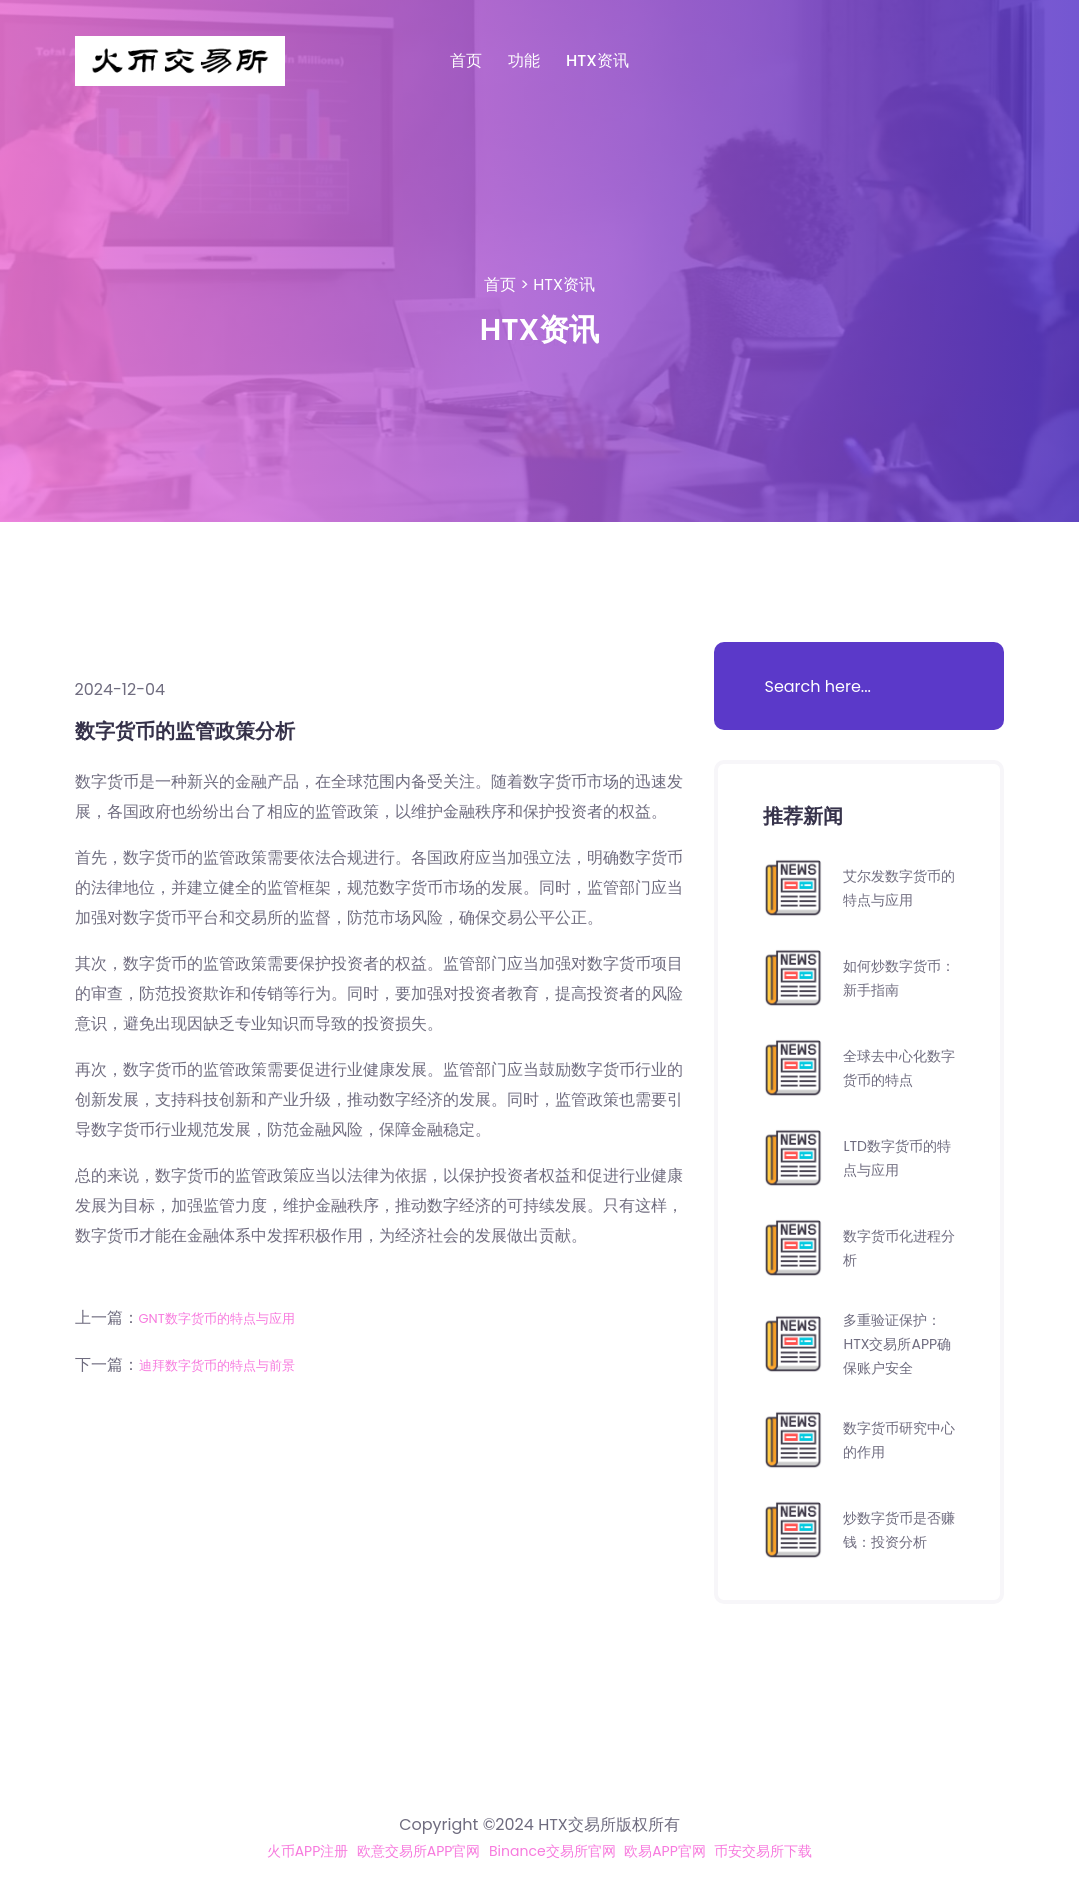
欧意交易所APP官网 (402, 1850)
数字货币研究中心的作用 (899, 1439)
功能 (524, 60)
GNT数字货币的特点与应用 (235, 1317)
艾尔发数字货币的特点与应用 (899, 887)
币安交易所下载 (793, 1850)
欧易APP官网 (681, 1850)
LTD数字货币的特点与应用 (896, 1157)
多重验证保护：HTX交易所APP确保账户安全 (899, 1343)
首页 (466, 60)
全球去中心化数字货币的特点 (899, 1067)
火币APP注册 (276, 1850)
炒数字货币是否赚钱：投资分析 (899, 1529)
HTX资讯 (597, 60)
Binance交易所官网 (554, 1850)
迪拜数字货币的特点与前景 (235, 1363)
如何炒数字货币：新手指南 (891, 977)
